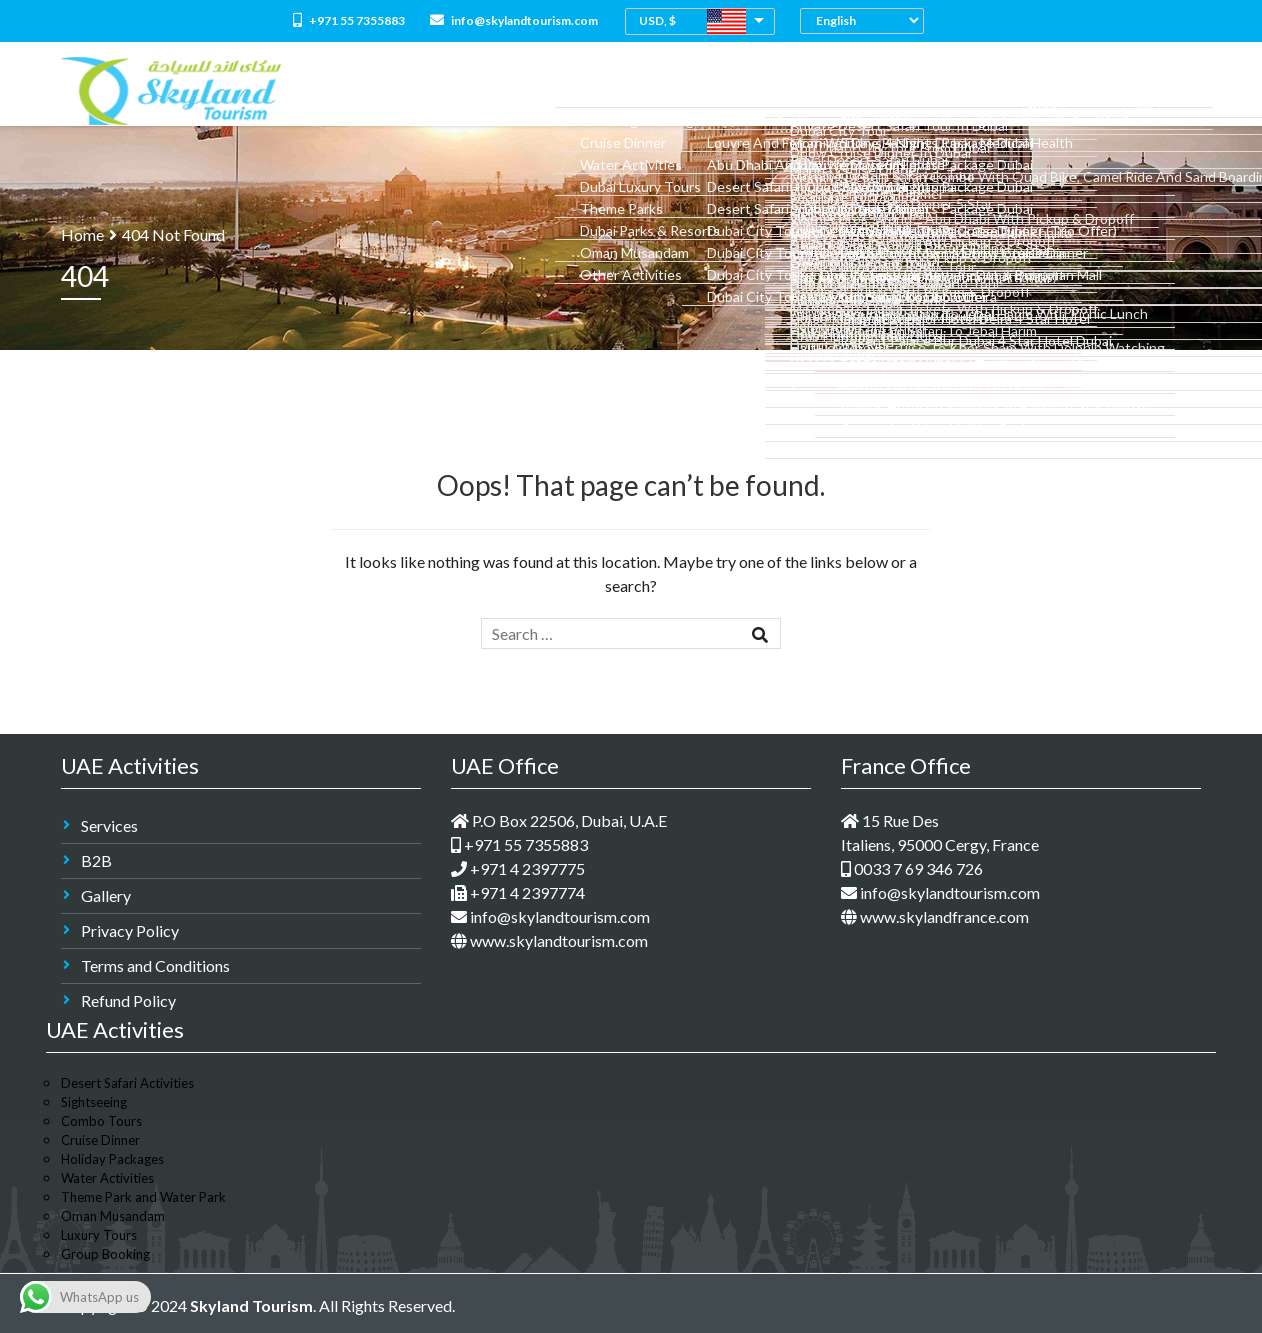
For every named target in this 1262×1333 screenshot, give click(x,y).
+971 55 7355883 (349, 20)
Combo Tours (688, 90)
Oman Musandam (113, 1216)
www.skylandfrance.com (935, 916)
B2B (96, 860)
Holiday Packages (112, 1159)
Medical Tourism (925, 90)
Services (109, 825)
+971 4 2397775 (518, 868)
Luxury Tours (99, 1235)
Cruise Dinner (100, 1140)
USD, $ (657, 20)
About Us (492, 90)
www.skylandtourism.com (549, 940)
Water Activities (107, 1178)
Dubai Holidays (801, 90)
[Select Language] (867, 20)
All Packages (583, 90)
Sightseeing (94, 1102)
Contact (1161, 90)
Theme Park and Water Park (143, 1197)
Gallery (106, 895)
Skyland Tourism (251, 1305)
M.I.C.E (1021, 90)
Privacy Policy (130, 930)
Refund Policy (128, 1000)
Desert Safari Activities (127, 1083)
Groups (1085, 90)
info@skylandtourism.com (514, 20)
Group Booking (105, 1254)
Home (423, 90)
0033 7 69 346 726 (912, 868)
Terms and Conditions (155, 965)
